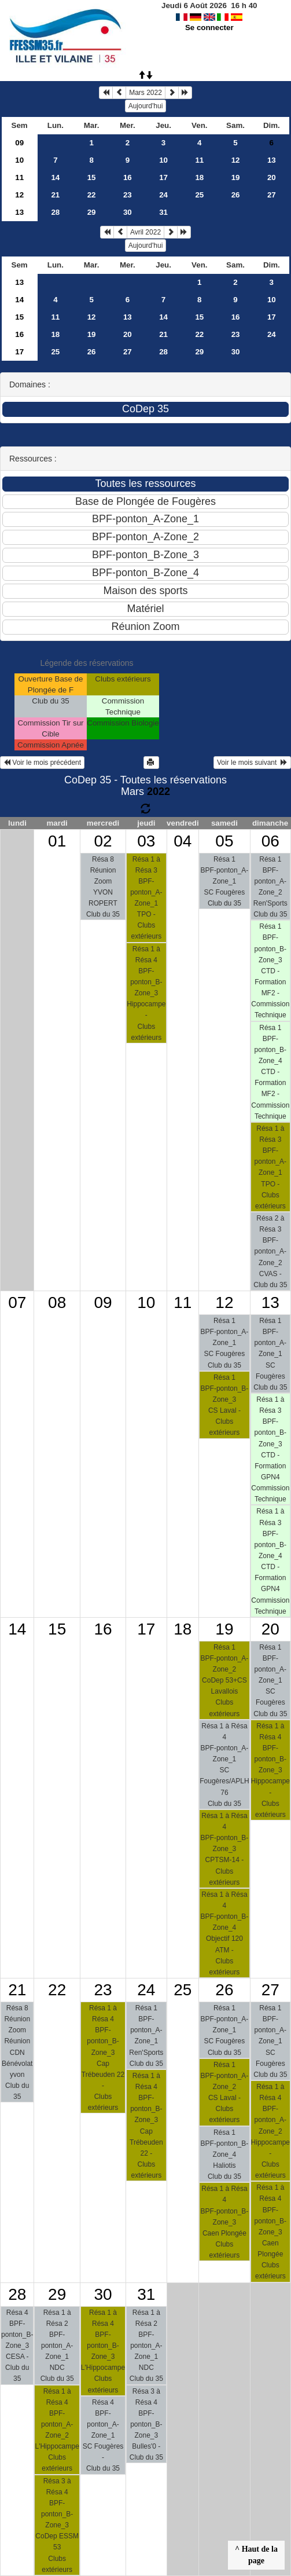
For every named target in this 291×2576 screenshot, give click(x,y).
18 (199, 177)
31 (163, 212)
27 (271, 194)
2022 (158, 791)
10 (19, 160)
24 (163, 194)
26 (235, 194)
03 (146, 841)
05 (224, 841)
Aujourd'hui (145, 106)
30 (127, 212)
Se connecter (209, 27)
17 (163, 177)
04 (182, 841)
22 (91, 194)
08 (57, 1302)
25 (199, 194)
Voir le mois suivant (252, 762)
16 (127, 177)
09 (19, 142)
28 (55, 212)
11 (199, 160)
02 (103, 841)
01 (57, 841)
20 (271, 177)
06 (270, 841)
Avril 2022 (145, 232)
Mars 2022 (145, 93)
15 (91, 177)
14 (55, 177)
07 (17, 1302)
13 (271, 160)
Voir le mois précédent (42, 762)
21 (55, 194)
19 (235, 177)
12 (235, 160)
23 (127, 194)
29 (91, 212)
